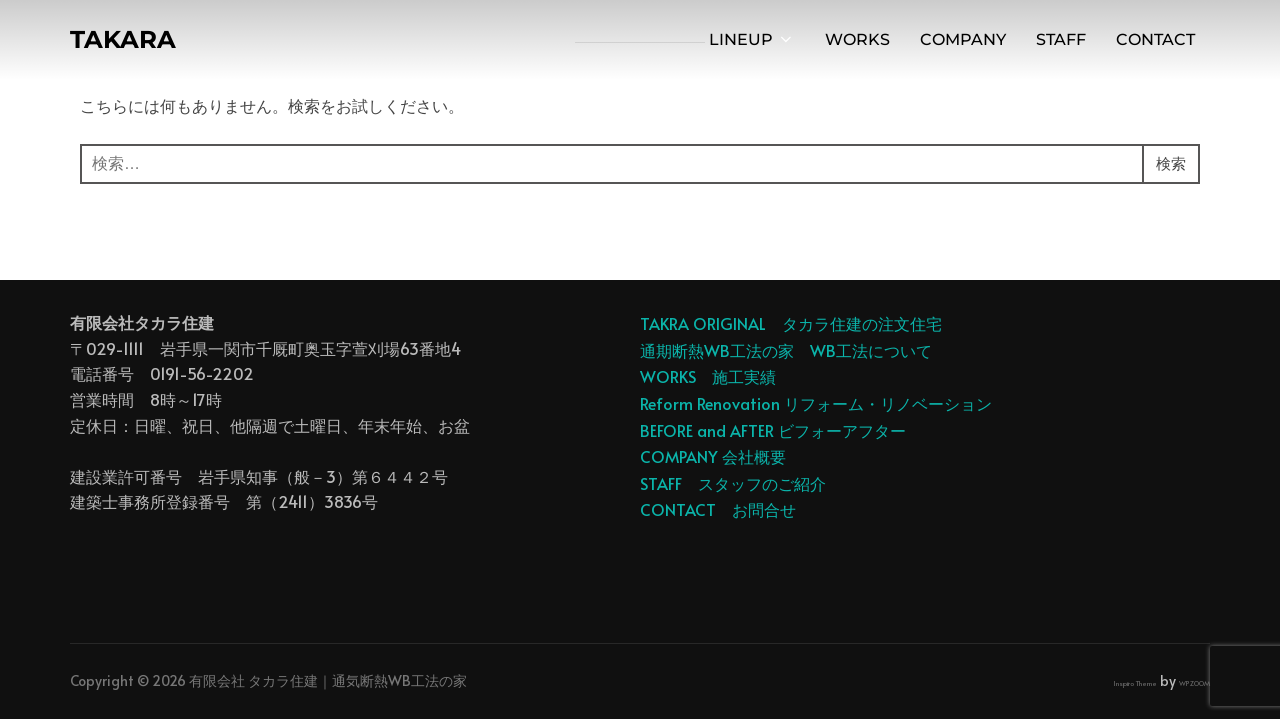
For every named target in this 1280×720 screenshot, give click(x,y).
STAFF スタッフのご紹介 (733, 483)
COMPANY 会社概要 (713, 456)
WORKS (857, 41)
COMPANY (963, 41)
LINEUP (752, 41)
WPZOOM (1194, 683)
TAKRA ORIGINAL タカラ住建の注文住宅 (791, 323)
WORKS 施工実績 (708, 376)
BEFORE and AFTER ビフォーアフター (773, 430)
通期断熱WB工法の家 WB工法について (786, 350)
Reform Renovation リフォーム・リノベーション (816, 403)
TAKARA (126, 41)
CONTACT (1155, 41)
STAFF (1061, 41)
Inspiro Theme (1135, 683)
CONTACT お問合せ (718, 509)
